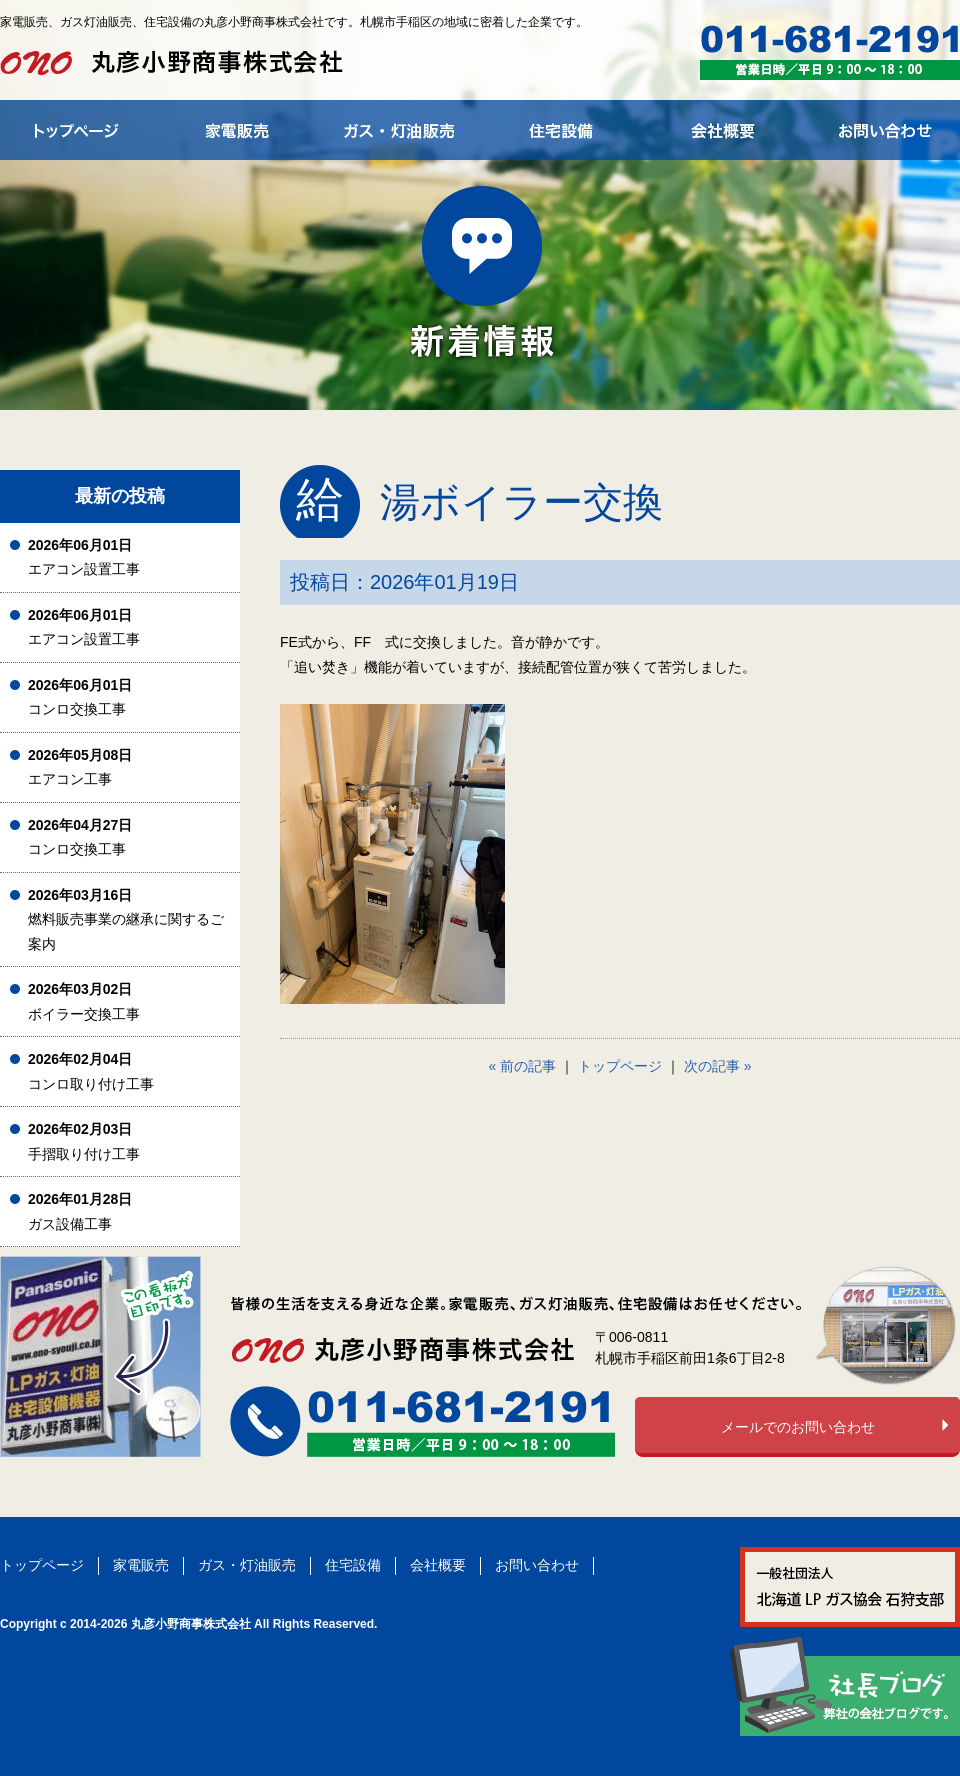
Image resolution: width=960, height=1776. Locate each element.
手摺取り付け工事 (84, 1141)
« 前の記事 (523, 1066)
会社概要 (438, 1565)
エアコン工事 (80, 767)
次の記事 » (718, 1066)
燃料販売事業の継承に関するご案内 (126, 919)
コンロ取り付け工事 (91, 1071)
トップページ (620, 1066)
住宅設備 (353, 1565)
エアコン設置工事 (84, 557)
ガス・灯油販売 (247, 1565)
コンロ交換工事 (80, 697)
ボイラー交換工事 (84, 1001)
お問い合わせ (537, 1565)
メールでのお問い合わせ (798, 1427)
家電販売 (141, 1565)
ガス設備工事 (80, 1211)
